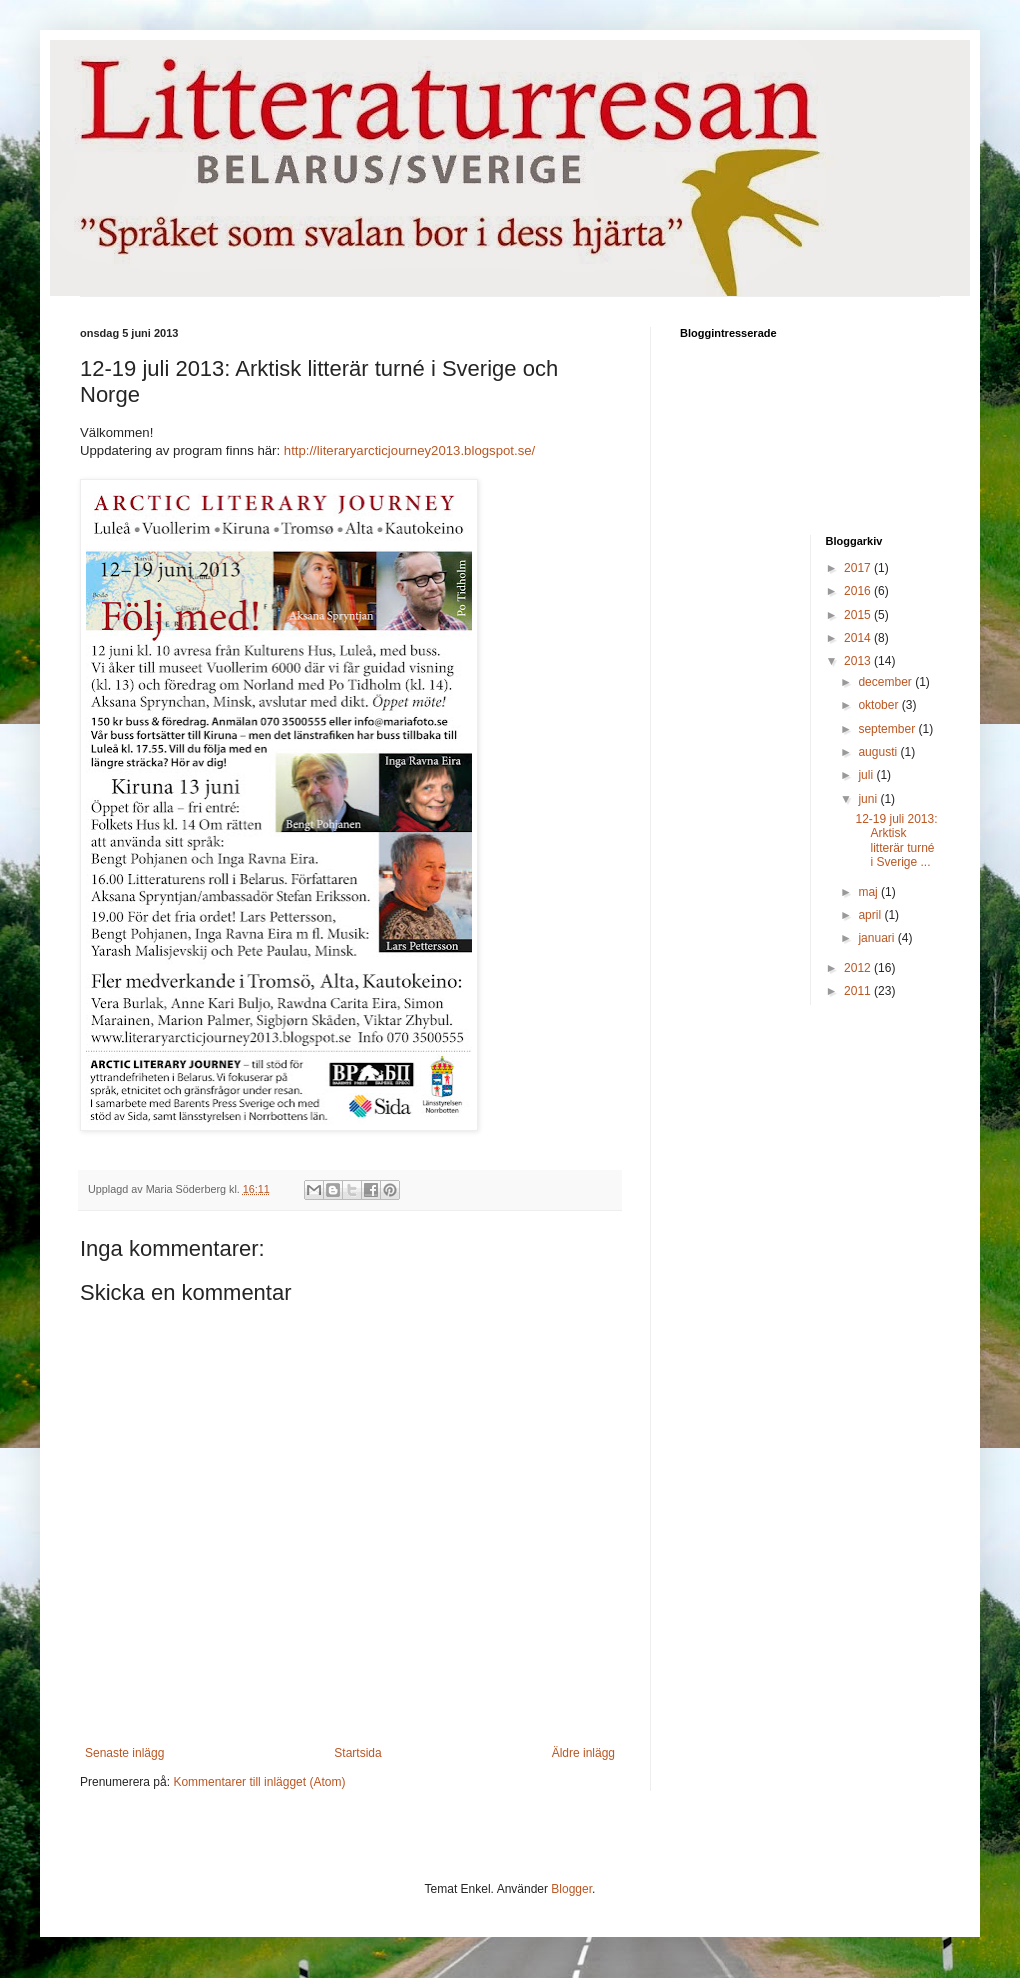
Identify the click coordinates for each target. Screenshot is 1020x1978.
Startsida (357, 1753)
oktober (879, 705)
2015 (859, 615)
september (888, 729)
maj (869, 892)
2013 (859, 661)
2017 (859, 568)
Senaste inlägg (124, 1753)
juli (867, 775)
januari (877, 938)
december (886, 682)
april (871, 915)
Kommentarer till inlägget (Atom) (259, 1782)
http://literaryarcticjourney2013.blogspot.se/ (409, 450)
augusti (879, 752)
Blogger (571, 1889)
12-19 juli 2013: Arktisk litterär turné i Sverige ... (896, 840)
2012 (859, 968)
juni (869, 799)
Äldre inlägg (583, 1753)
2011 (859, 991)
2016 (859, 591)
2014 (859, 638)
